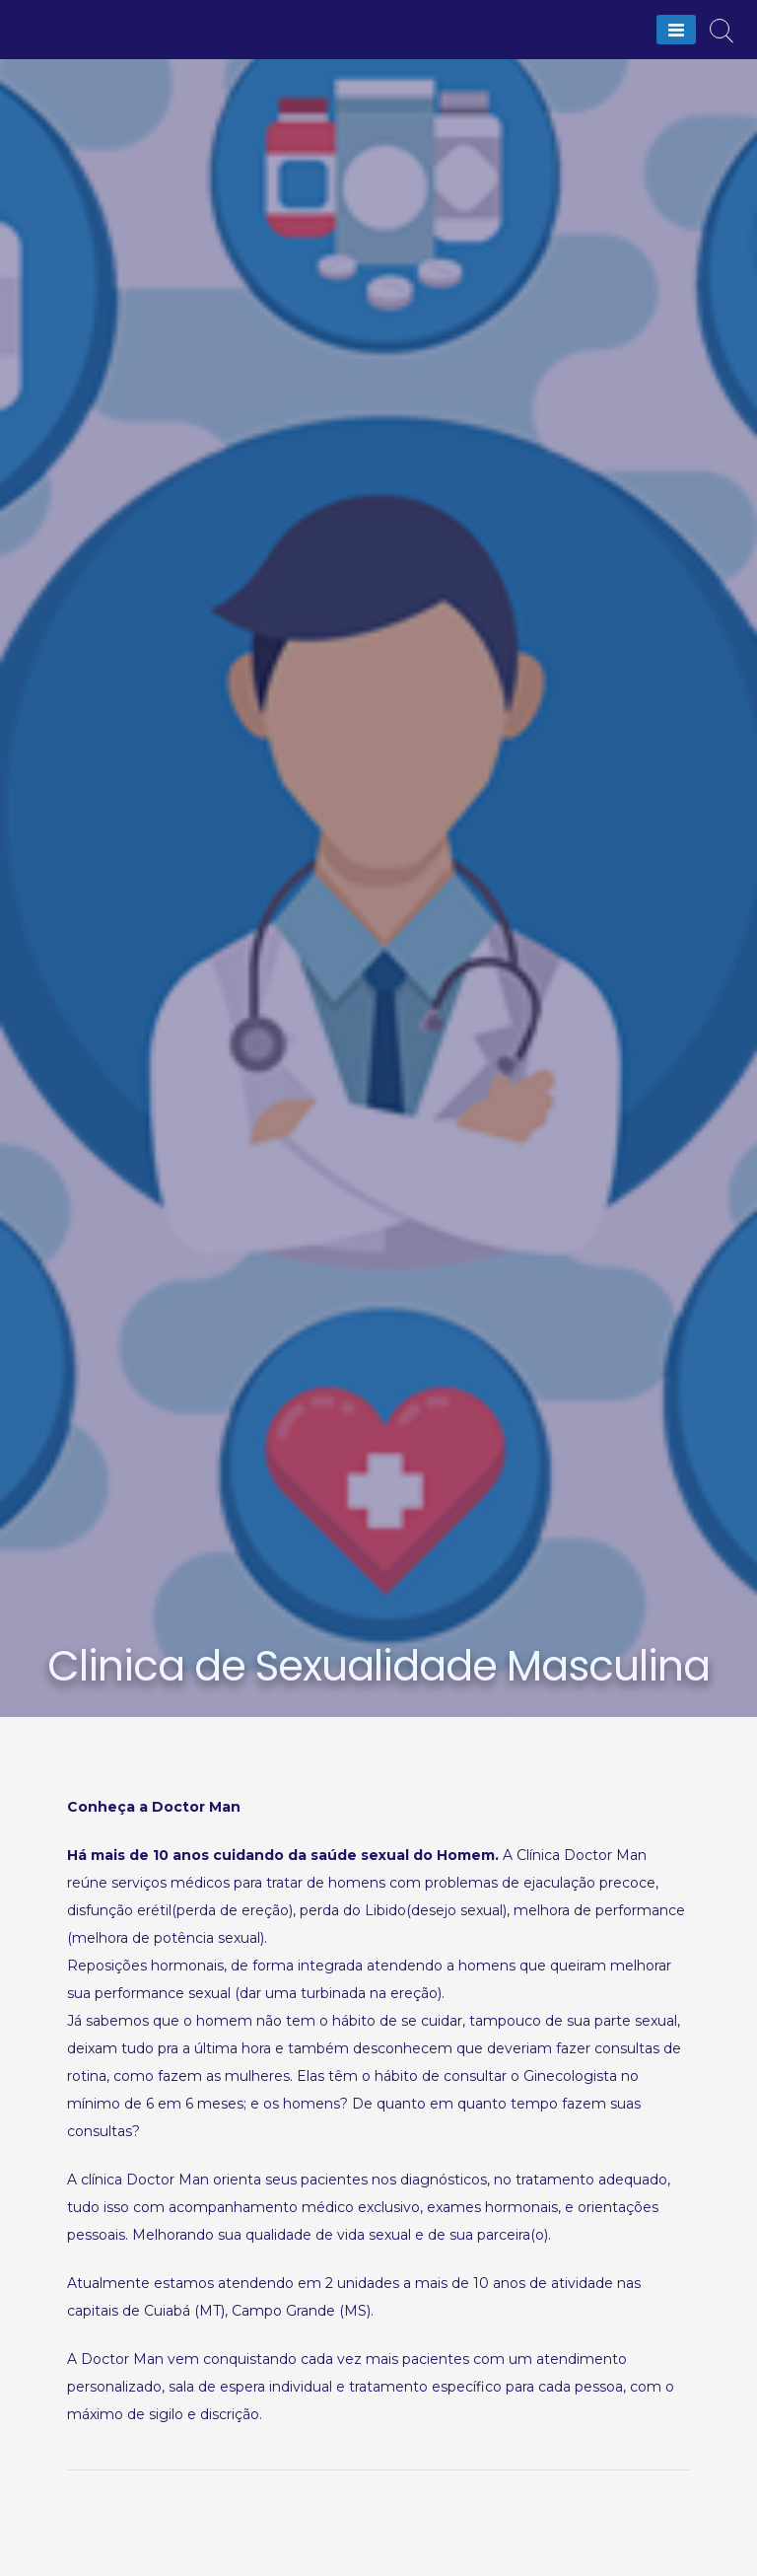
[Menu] (676, 29)
